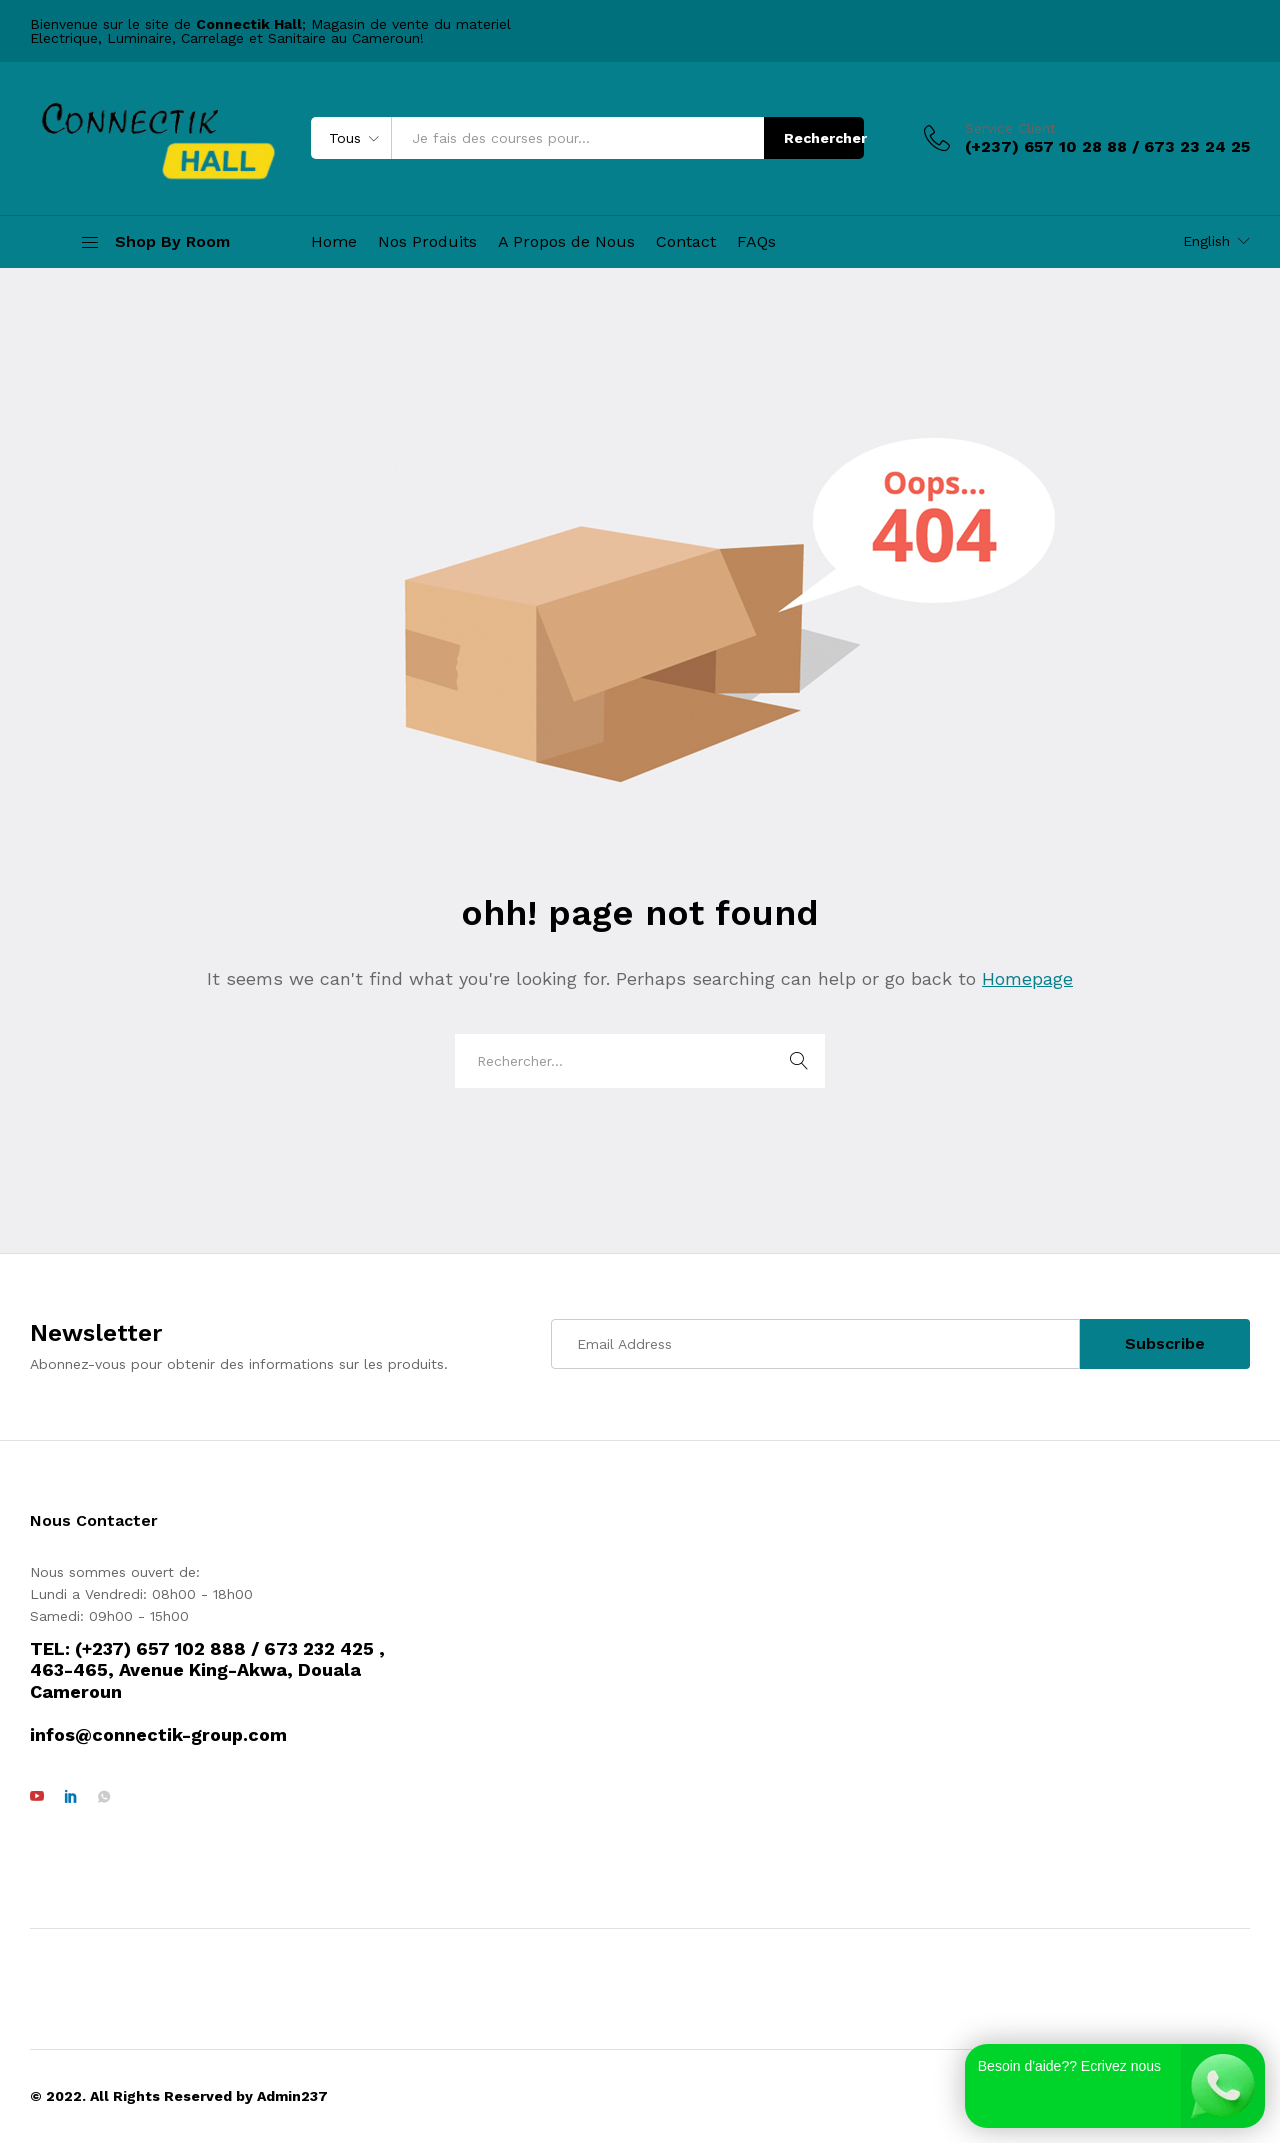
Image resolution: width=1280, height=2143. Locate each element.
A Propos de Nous (566, 242)
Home (334, 242)
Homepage (1027, 978)
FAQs (756, 242)
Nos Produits (427, 242)
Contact (686, 242)
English (1206, 241)
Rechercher (824, 138)
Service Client (1010, 128)
